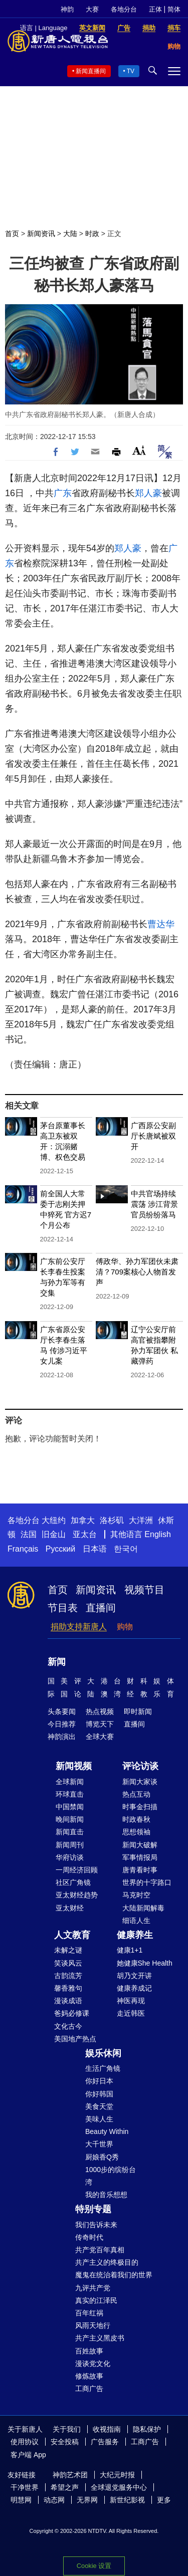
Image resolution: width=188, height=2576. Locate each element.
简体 (173, 9)
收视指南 (107, 2429)
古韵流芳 (68, 1976)
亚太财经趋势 (77, 1895)
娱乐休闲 (103, 2053)
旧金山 (54, 1534)
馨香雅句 (68, 1988)
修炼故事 (89, 2376)
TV (130, 71)
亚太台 (85, 1534)
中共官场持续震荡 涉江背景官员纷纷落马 (154, 1204)
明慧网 (21, 2500)
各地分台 (124, 9)
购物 (125, 1626)
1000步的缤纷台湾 (110, 2176)
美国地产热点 (75, 2039)
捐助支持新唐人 (79, 1626)
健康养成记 (134, 1988)
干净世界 (25, 2487)
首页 (12, 234)
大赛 (92, 9)
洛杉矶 (112, 1520)
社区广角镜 (73, 1882)
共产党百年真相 (99, 2250)
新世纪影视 (127, 2500)
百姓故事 (89, 2351)
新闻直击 (70, 1832)
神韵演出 (62, 1737)
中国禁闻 (70, 1807)
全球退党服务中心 (119, 2487)
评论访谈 (140, 1766)
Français (23, 1549)
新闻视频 (74, 1766)
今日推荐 (62, 1724)
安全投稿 (65, 2442)
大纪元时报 (117, 2475)
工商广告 (89, 2389)
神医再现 (131, 2001)
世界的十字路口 (146, 1882)
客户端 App (28, 2455)
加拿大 (83, 1520)
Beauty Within (106, 2131)
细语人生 (136, 1920)
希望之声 (65, 2487)
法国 (29, 1534)
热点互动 (136, 1794)
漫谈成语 (68, 2001)
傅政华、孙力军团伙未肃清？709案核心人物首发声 (137, 1271)
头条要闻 (62, 1711)
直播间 (101, 1607)
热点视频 (100, 1711)
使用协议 (25, 2442)
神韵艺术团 (70, 2475)
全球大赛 (100, 1737)
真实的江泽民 (96, 2300)
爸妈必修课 (71, 2013)
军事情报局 (139, 1857)
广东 (63, 493)
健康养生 (135, 1935)
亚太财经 (70, 1908)
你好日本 (99, 2081)
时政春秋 (136, 1819)
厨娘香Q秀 (102, 2157)
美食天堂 (99, 2106)
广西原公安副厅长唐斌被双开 (153, 1136)
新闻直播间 (91, 71)
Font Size (139, 450)
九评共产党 (92, 2288)
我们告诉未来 (96, 2225)
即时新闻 (138, 1711)
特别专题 (93, 2209)
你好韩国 (99, 2094)
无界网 (87, 2500)
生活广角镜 (102, 2068)
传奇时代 (89, 2237)
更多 (164, 2500)
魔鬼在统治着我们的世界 (113, 2275)
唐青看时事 (139, 1870)
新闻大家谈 (139, 1782)
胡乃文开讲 (134, 1976)
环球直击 (70, 1794)
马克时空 (136, 1895)
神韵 (67, 9)
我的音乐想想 (106, 2195)
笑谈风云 (68, 1963)
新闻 (57, 1662)
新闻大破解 (139, 1845)
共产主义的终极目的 (106, 2262)
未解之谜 (68, 1950)
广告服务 (105, 2442)
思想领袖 (136, 1832)
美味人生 (99, 2119)
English (157, 1534)
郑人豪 (148, 493)
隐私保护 (147, 2429)
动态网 (54, 2500)
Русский (60, 1549)
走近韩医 (131, 2013)
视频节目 (144, 1589)
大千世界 (99, 2144)
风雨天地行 (92, 2325)
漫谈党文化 (92, 2363)
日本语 (95, 1549)
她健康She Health (144, 1963)
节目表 (63, 1607)
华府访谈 (70, 1857)
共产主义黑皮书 (99, 2338)
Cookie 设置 (94, 2565)
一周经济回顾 (77, 1870)
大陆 (70, 234)
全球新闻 (70, 1782)
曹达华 (160, 924)
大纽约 (54, 1520)
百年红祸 (89, 2313)
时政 (92, 234)
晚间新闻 (70, 1819)
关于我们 (67, 2429)
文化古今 (68, 2026)
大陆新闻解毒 (143, 1908)
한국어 (126, 1549)
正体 (155, 9)
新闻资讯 (41, 234)
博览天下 (100, 1724)
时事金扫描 (139, 1807)
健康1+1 (130, 1950)
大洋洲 (141, 1520)
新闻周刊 (70, 1845)
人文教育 (72, 1935)
